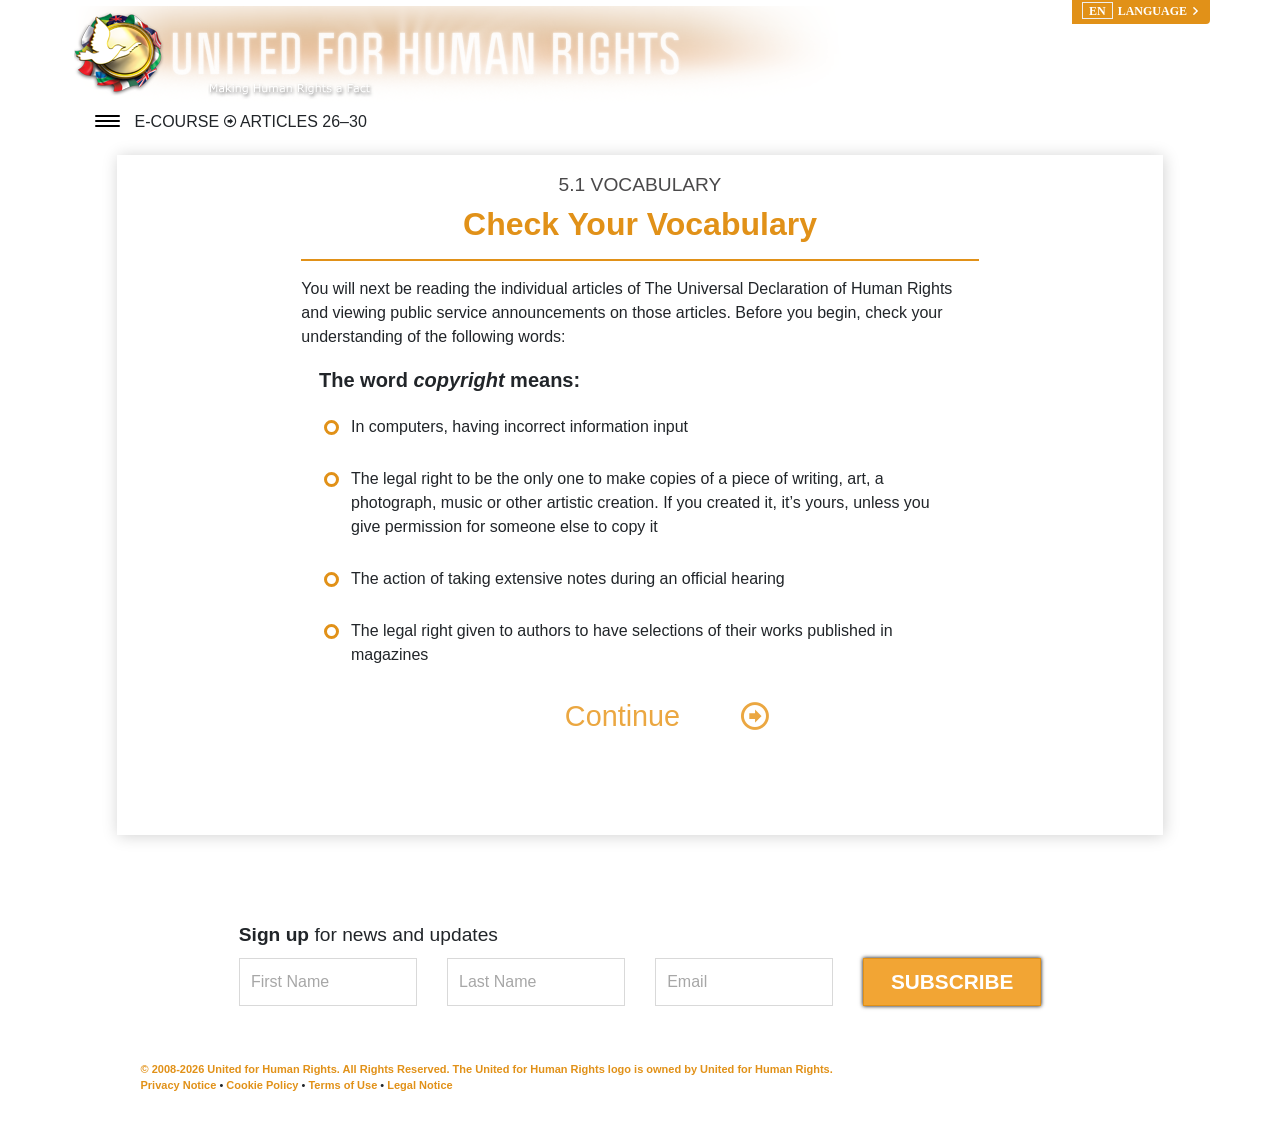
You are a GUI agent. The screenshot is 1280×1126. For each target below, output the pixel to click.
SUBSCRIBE (952, 981)
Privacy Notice (179, 1085)
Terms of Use (342, 1085)
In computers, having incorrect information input (519, 426)
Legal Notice (419, 1085)
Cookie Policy (262, 1085)
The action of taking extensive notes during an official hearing (568, 578)
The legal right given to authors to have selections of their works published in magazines (622, 642)
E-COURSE (179, 121)
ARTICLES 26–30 (303, 121)
